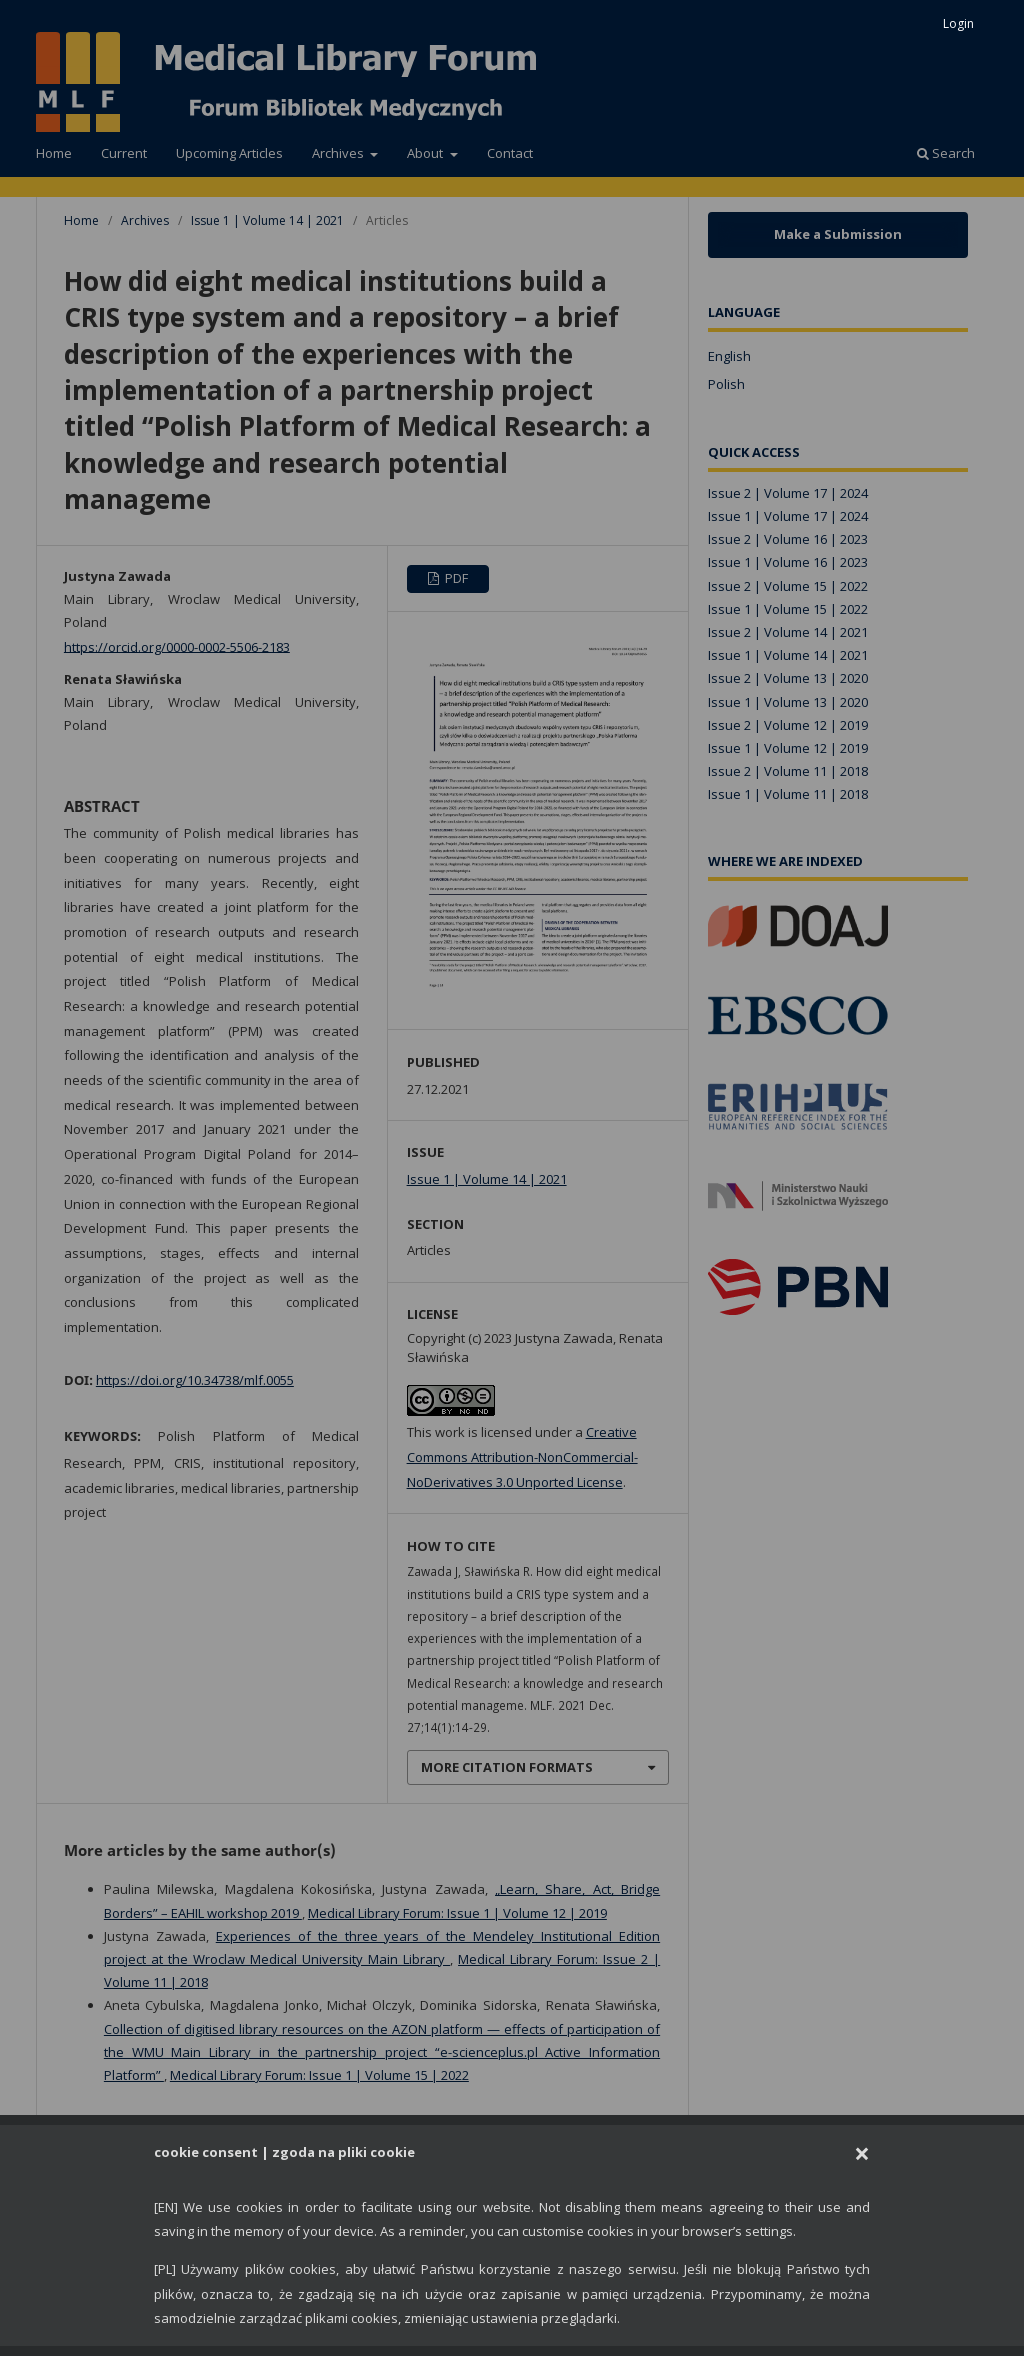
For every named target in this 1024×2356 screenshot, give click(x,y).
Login (958, 23)
